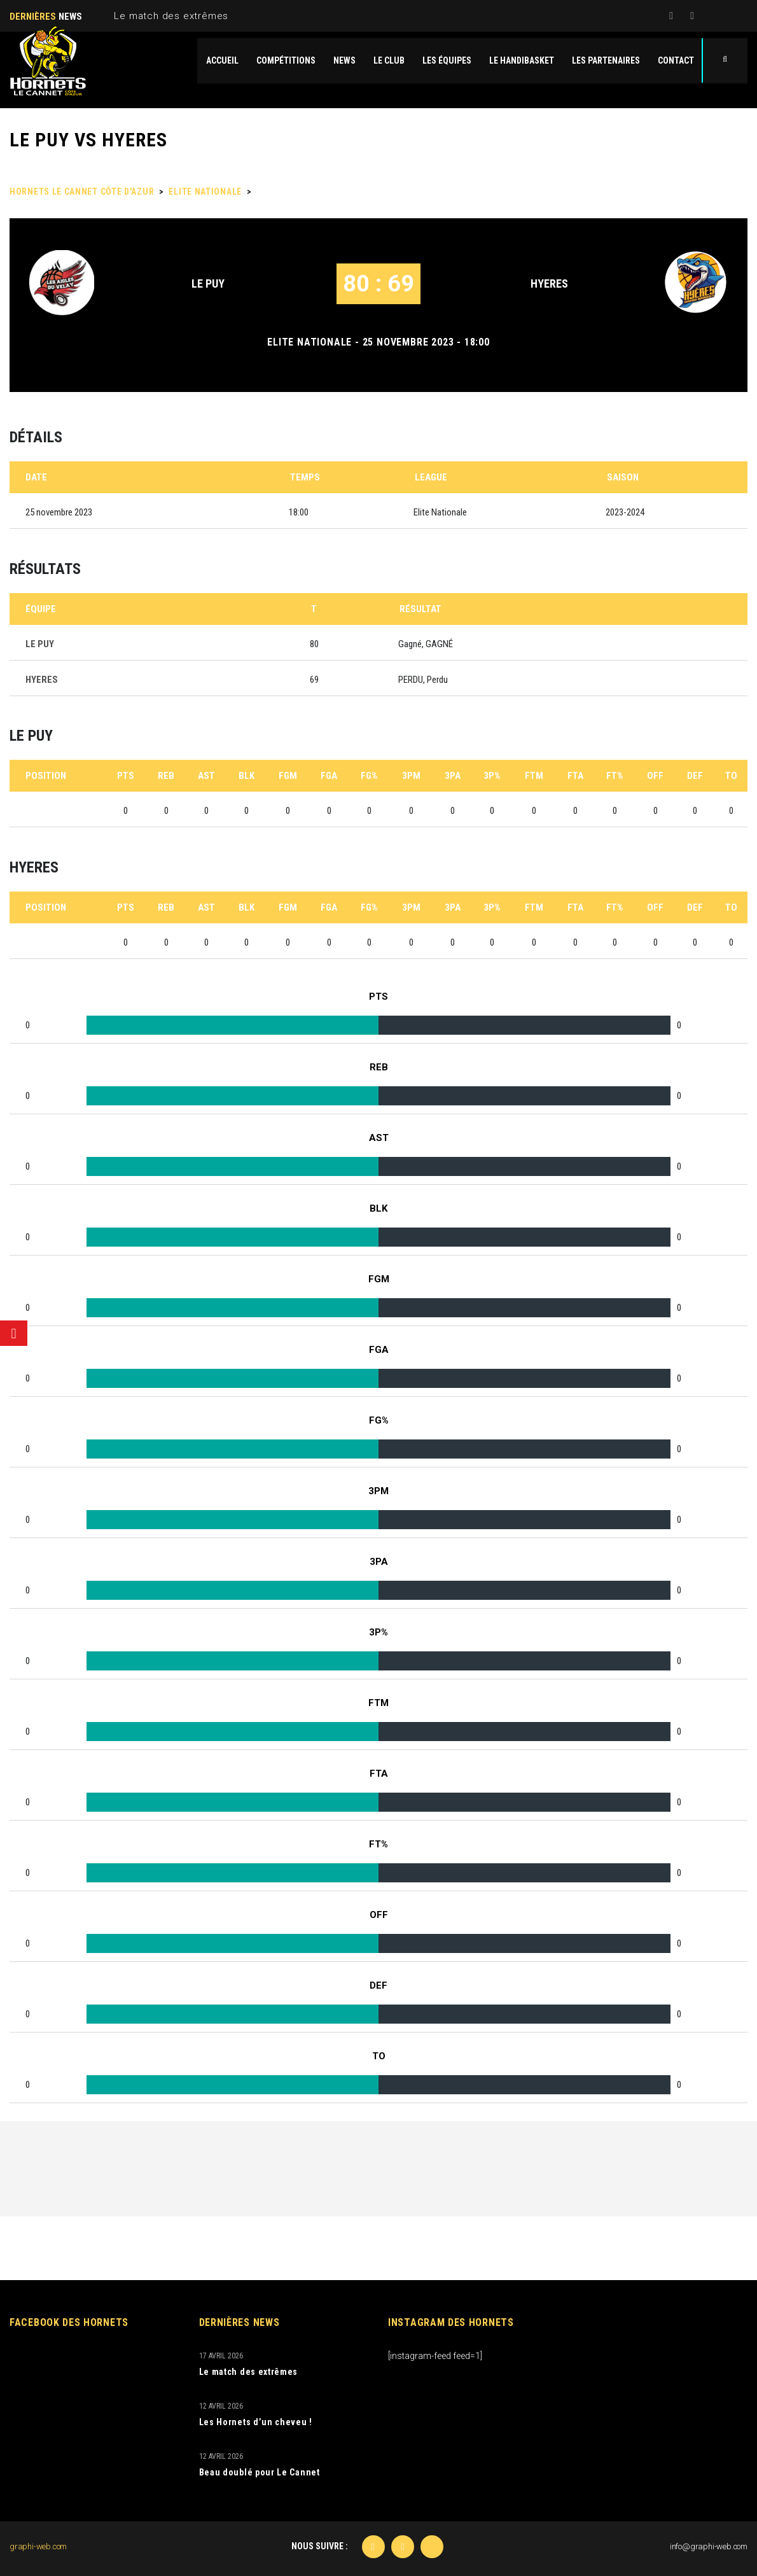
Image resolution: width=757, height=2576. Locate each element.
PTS (125, 775)
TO (731, 775)
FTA (575, 775)
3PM (411, 775)
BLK (246, 775)
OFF (655, 775)
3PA (453, 775)
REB (166, 775)
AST (206, 775)
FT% (614, 775)
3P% (492, 775)
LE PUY (208, 283)
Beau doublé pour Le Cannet (259, 2472)
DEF (695, 775)
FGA (329, 775)
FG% (369, 775)
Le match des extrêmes (171, 16)
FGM (288, 775)
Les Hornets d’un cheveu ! (256, 2422)
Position (45, 775)
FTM (534, 775)
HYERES (549, 283)
